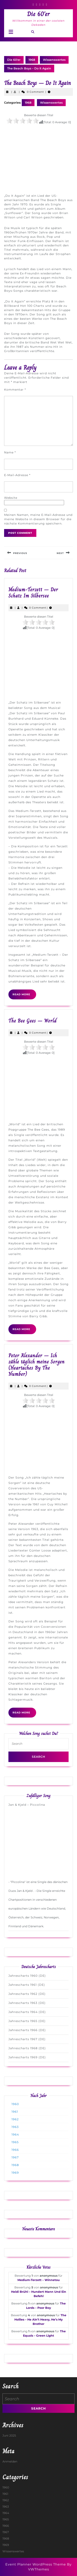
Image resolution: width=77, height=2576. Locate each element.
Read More (24, 995)
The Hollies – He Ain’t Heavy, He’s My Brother (40, 2319)
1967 (15, 2157)
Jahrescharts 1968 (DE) (27, 2048)
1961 (14, 2111)
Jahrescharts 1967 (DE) (27, 2039)
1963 (15, 2127)
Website (10, 498)
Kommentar (15, 389)
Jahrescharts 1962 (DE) (27, 1994)
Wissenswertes (54, 60)
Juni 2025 (9, 2435)
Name (10, 452)
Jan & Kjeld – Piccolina (26, 1805)
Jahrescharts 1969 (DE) (27, 2057)
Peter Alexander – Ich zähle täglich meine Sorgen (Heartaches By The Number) (36, 1364)
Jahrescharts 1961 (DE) (26, 1985)
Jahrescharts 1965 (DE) (27, 2021)
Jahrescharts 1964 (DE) (27, 2012)
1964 (15, 2134)
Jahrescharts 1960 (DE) (27, 1976)
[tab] (11, 32)
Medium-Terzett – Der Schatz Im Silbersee (33, 592)
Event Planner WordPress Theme (36, 2564)
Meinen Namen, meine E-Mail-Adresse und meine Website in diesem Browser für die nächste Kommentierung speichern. (38, 519)
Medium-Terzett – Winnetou (38, 2280)
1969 (15, 2172)
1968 (32, 60)
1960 (15, 2104)
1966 (15, 2150)
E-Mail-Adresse (17, 475)
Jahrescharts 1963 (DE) (27, 2003)
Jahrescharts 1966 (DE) (27, 2030)
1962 (15, 2119)
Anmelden (9, 2461)
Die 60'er (38, 14)
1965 (15, 2142)
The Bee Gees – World (32, 1021)
